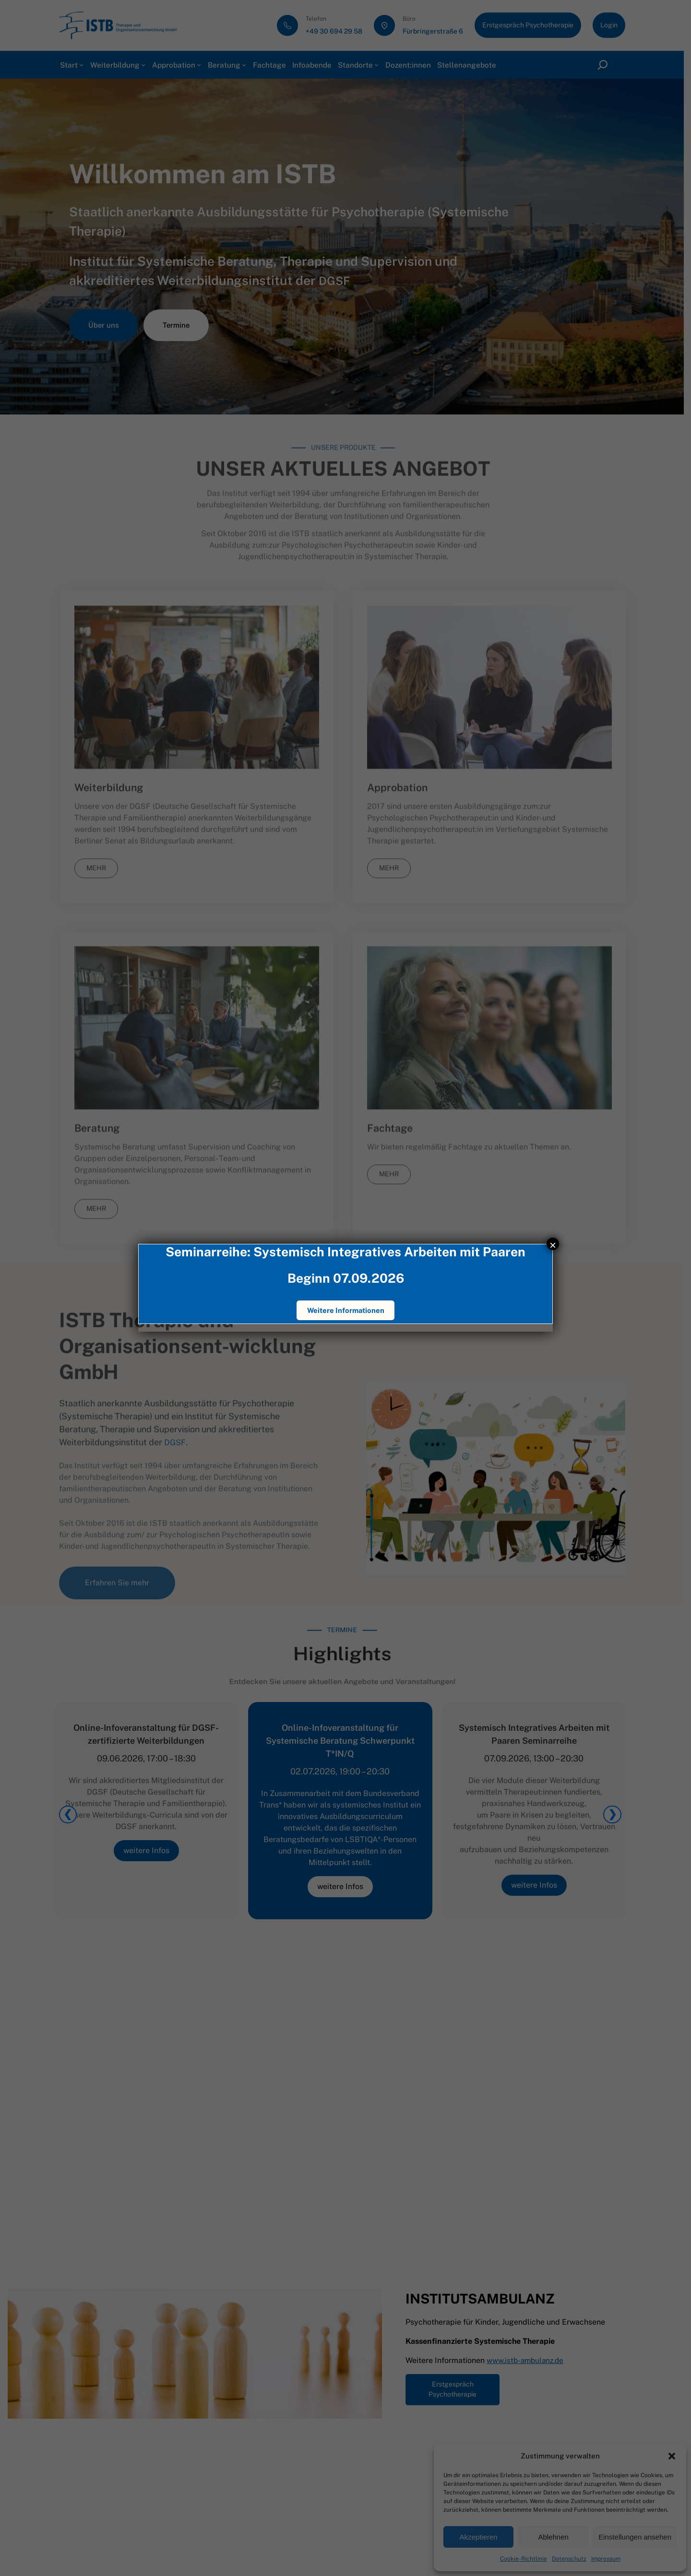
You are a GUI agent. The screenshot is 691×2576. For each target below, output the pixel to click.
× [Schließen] (552, 1244)
